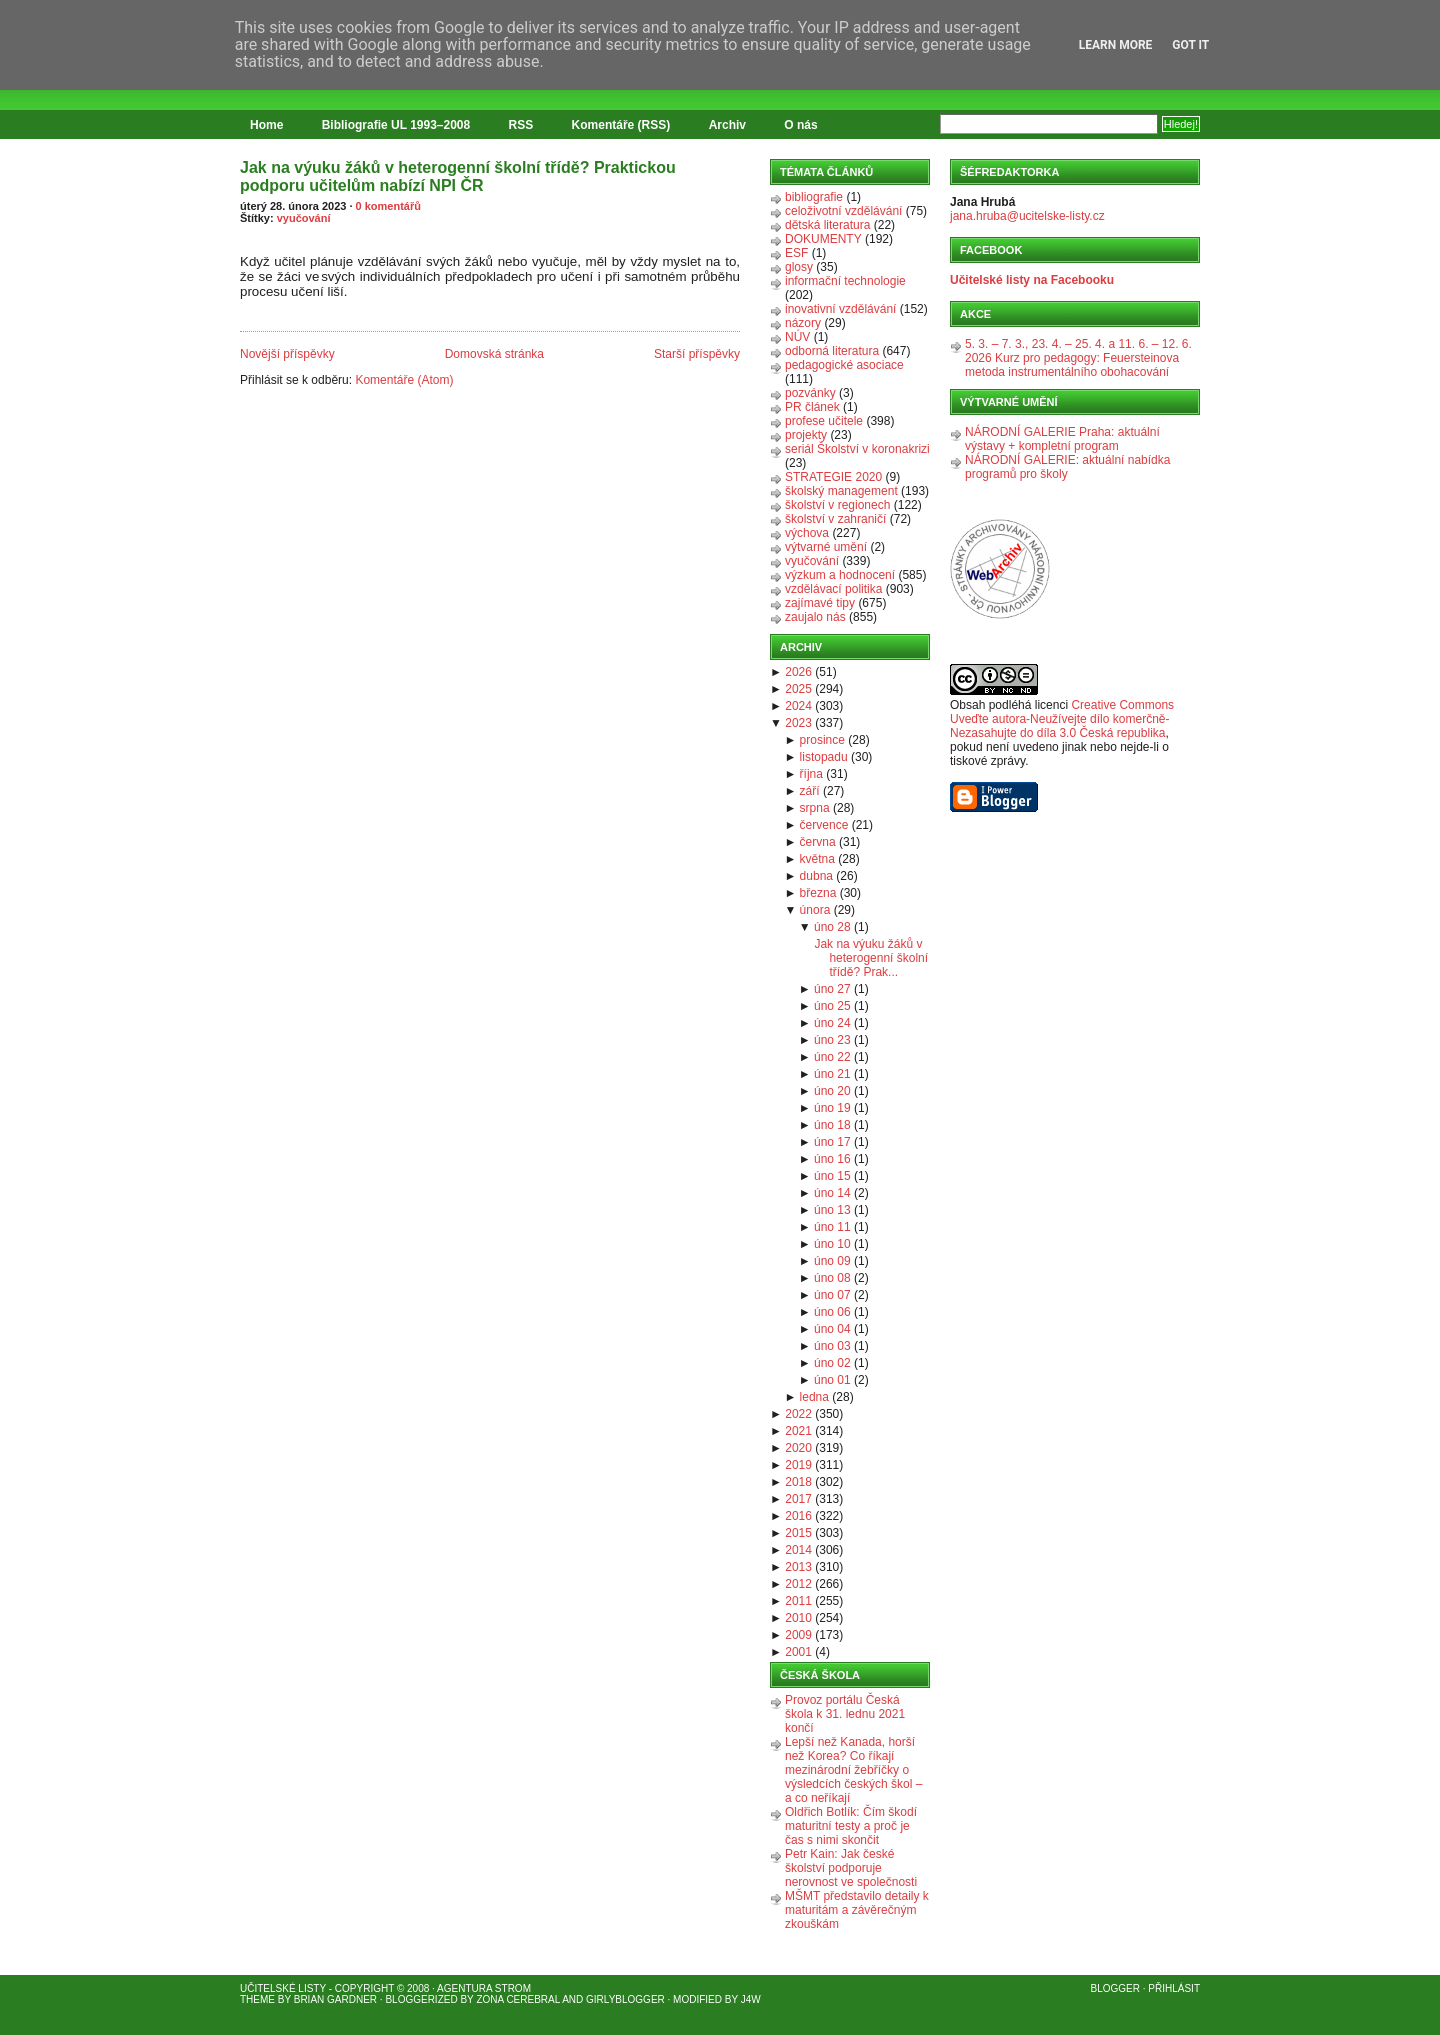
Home (266, 125)
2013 (798, 1567)
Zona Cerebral (518, 1999)
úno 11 (832, 1227)
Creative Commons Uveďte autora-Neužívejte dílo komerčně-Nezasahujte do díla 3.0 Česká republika (1062, 719)
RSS (521, 125)
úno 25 (832, 1006)
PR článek (812, 407)
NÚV (797, 337)
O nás (800, 125)
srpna (815, 808)
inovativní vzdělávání (840, 309)
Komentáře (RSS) (621, 125)
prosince (822, 740)
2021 (798, 1431)
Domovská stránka (494, 354)
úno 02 (832, 1363)
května (817, 859)
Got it (1190, 45)
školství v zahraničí (835, 519)
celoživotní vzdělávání (843, 211)
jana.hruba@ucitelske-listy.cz (1027, 216)
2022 (798, 1414)
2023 (798, 723)
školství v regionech (837, 505)
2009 (798, 1635)
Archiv (727, 125)
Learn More (1116, 45)
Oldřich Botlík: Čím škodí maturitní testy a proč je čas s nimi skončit (851, 1826)
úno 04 (832, 1329)
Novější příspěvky (287, 354)
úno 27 (832, 989)
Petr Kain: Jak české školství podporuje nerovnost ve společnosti (851, 1868)
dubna (816, 876)
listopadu (824, 757)
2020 (798, 1448)
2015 (798, 1533)
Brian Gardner (335, 1999)
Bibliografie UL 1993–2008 (396, 125)
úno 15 (832, 1176)
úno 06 (832, 1312)
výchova (807, 533)
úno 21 (832, 1074)
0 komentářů (388, 206)
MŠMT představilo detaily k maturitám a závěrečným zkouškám (857, 1910)
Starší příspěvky (697, 354)
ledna (814, 1397)
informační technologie (845, 281)
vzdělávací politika (833, 589)
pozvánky (810, 393)
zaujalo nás (815, 617)
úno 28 (832, 927)
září (810, 791)
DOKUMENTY (823, 239)
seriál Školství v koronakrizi (857, 449)
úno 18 (832, 1125)
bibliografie (814, 197)
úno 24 (832, 1023)
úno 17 (832, 1142)
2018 (798, 1482)
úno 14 (832, 1193)
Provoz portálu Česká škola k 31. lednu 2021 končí (845, 1714)
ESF (796, 253)
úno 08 (832, 1278)
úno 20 (832, 1091)
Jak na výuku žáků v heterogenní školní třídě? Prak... (871, 958)
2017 (798, 1499)
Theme (257, 1999)
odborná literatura (832, 351)
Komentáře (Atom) (404, 380)
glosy (799, 267)
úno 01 (832, 1380)
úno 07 (832, 1295)
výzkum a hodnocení (840, 575)
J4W (751, 1999)
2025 (798, 689)
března (818, 893)
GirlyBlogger (625, 1999)
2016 (798, 1516)
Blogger (1115, 1988)
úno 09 (832, 1261)
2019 (798, 1465)
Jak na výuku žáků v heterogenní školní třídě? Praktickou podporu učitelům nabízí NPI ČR (458, 176)
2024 (798, 706)
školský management (841, 491)
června (818, 842)
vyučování (304, 218)
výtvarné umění (826, 547)
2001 (798, 1652)
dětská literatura (827, 225)
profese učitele (824, 421)
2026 (798, 672)
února (815, 910)
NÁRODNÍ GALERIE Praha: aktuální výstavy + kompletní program (1062, 439)
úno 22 (832, 1057)
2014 (798, 1550)
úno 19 (832, 1108)
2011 (798, 1601)
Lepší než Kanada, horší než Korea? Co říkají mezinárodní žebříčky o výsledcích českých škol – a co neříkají (853, 1770)
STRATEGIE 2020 (833, 477)
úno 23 (832, 1040)
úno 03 (832, 1346)
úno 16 (832, 1159)
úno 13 (832, 1210)
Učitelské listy (283, 1988)
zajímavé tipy (820, 603)
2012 (798, 1584)
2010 (798, 1618)
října (811, 774)
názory (803, 323)
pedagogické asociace (844, 365)
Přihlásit (1174, 1988)
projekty (806, 435)
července (824, 825)
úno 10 (832, 1244)
